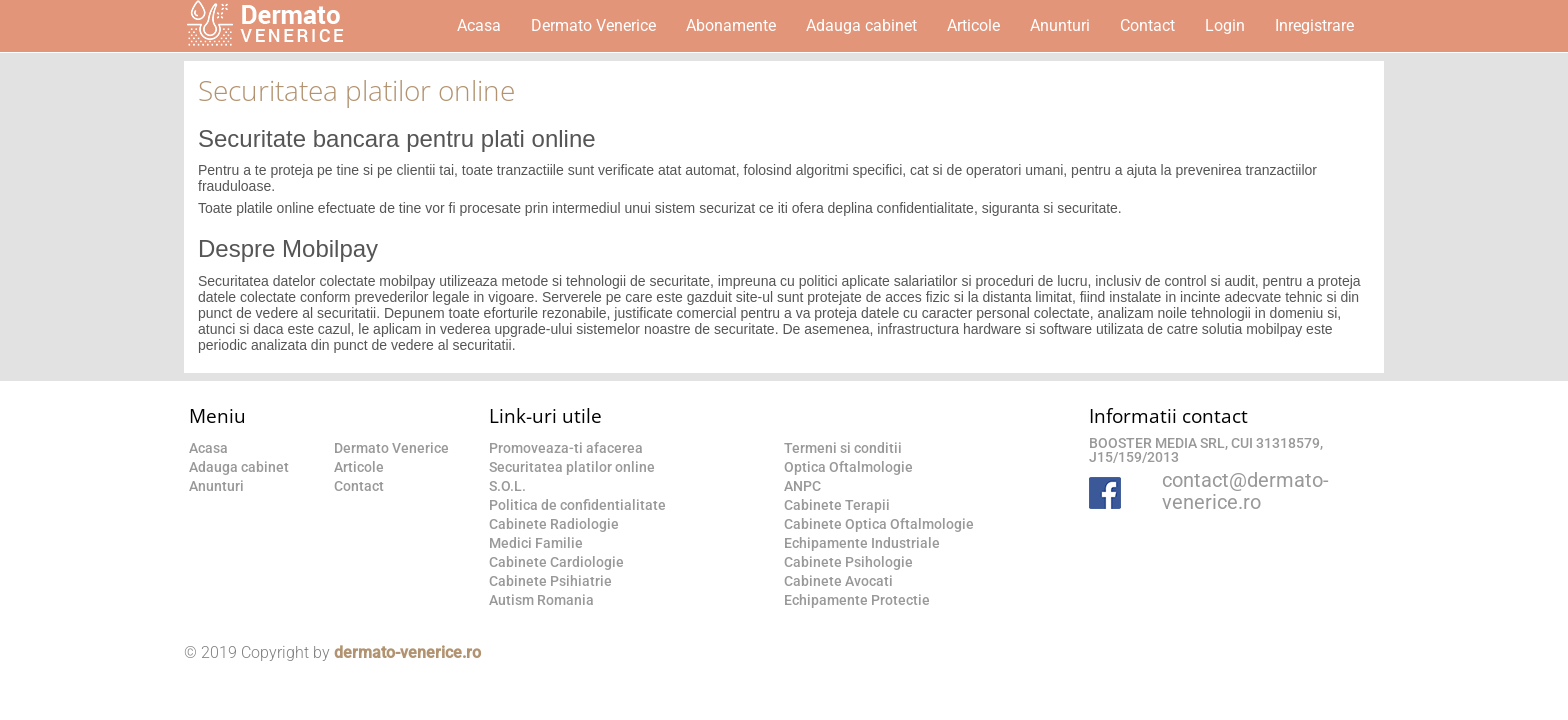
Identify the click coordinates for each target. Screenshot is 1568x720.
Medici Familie (536, 543)
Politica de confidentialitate (577, 505)
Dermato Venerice (593, 25)
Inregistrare (1314, 25)
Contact (1147, 25)
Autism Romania (541, 600)
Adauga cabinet (861, 25)
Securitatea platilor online (572, 467)
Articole (973, 25)
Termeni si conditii (843, 448)
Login (1225, 25)
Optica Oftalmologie (848, 467)
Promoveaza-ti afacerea (566, 448)
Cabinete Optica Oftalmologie (879, 524)
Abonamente (731, 25)
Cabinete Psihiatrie (550, 581)
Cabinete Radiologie (554, 524)
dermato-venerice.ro (407, 652)
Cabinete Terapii (837, 505)
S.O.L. (507, 486)
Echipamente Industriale (862, 543)
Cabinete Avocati (838, 581)
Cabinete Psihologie (848, 562)
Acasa (479, 25)
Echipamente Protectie (857, 600)
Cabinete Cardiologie (556, 562)
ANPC (802, 486)
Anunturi (1060, 25)
